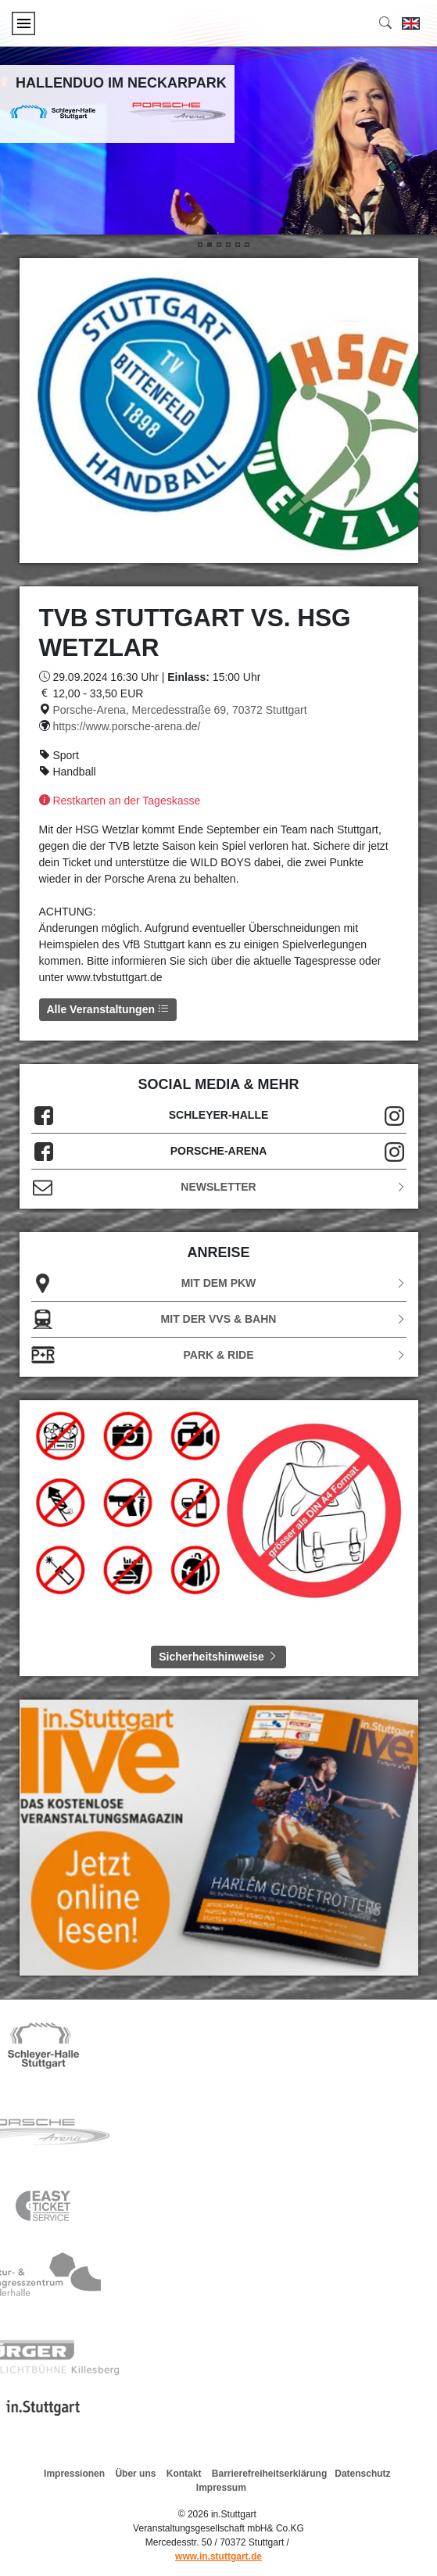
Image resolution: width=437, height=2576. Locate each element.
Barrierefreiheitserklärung (269, 2473)
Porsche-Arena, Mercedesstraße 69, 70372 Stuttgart (179, 710)
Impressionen (74, 2473)
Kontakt (184, 2473)
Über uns (135, 2473)
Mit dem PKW (219, 1283)
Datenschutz (362, 2473)
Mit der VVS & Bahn (219, 1319)
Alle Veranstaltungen (108, 1009)
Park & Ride (219, 1355)
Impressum (221, 2487)
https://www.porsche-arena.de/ (126, 726)
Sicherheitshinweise (218, 1656)
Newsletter (219, 1187)
